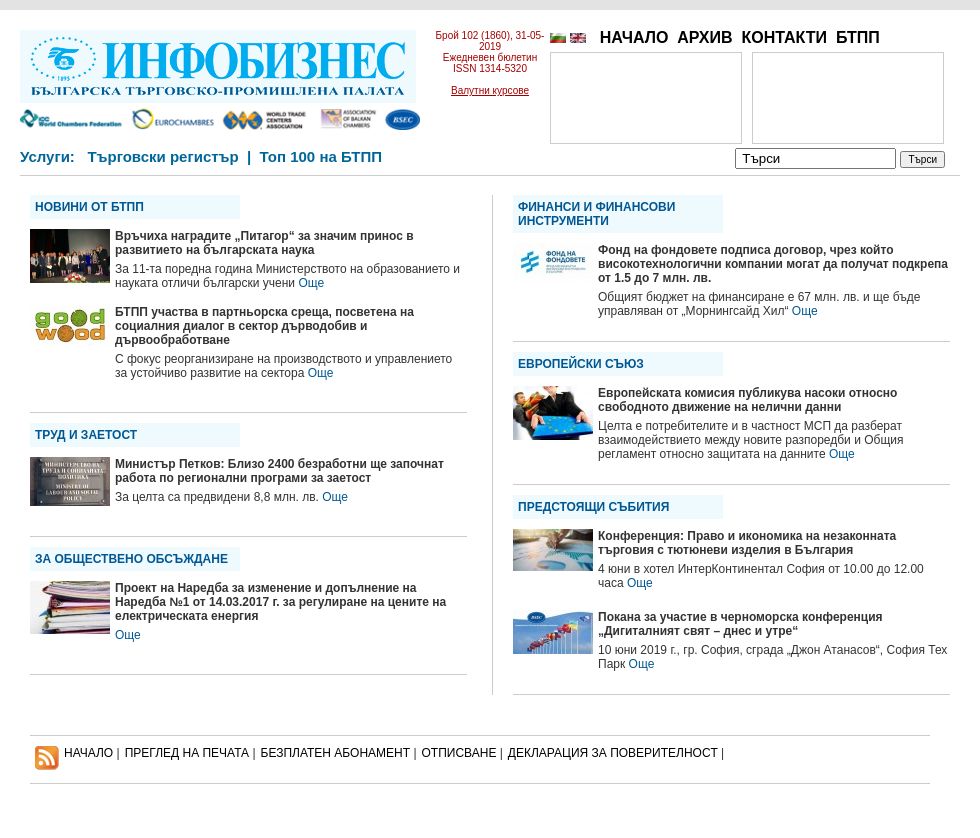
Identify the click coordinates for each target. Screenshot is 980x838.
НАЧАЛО (634, 37)
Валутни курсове (490, 90)
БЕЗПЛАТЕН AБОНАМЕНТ (336, 753)
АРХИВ (704, 37)
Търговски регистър (162, 156)
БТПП (858, 37)
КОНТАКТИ (784, 37)
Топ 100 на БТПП (321, 156)
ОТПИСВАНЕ (459, 753)
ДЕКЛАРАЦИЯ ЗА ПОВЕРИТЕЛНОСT (613, 753)
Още (311, 283)
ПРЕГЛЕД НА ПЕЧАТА (187, 753)
